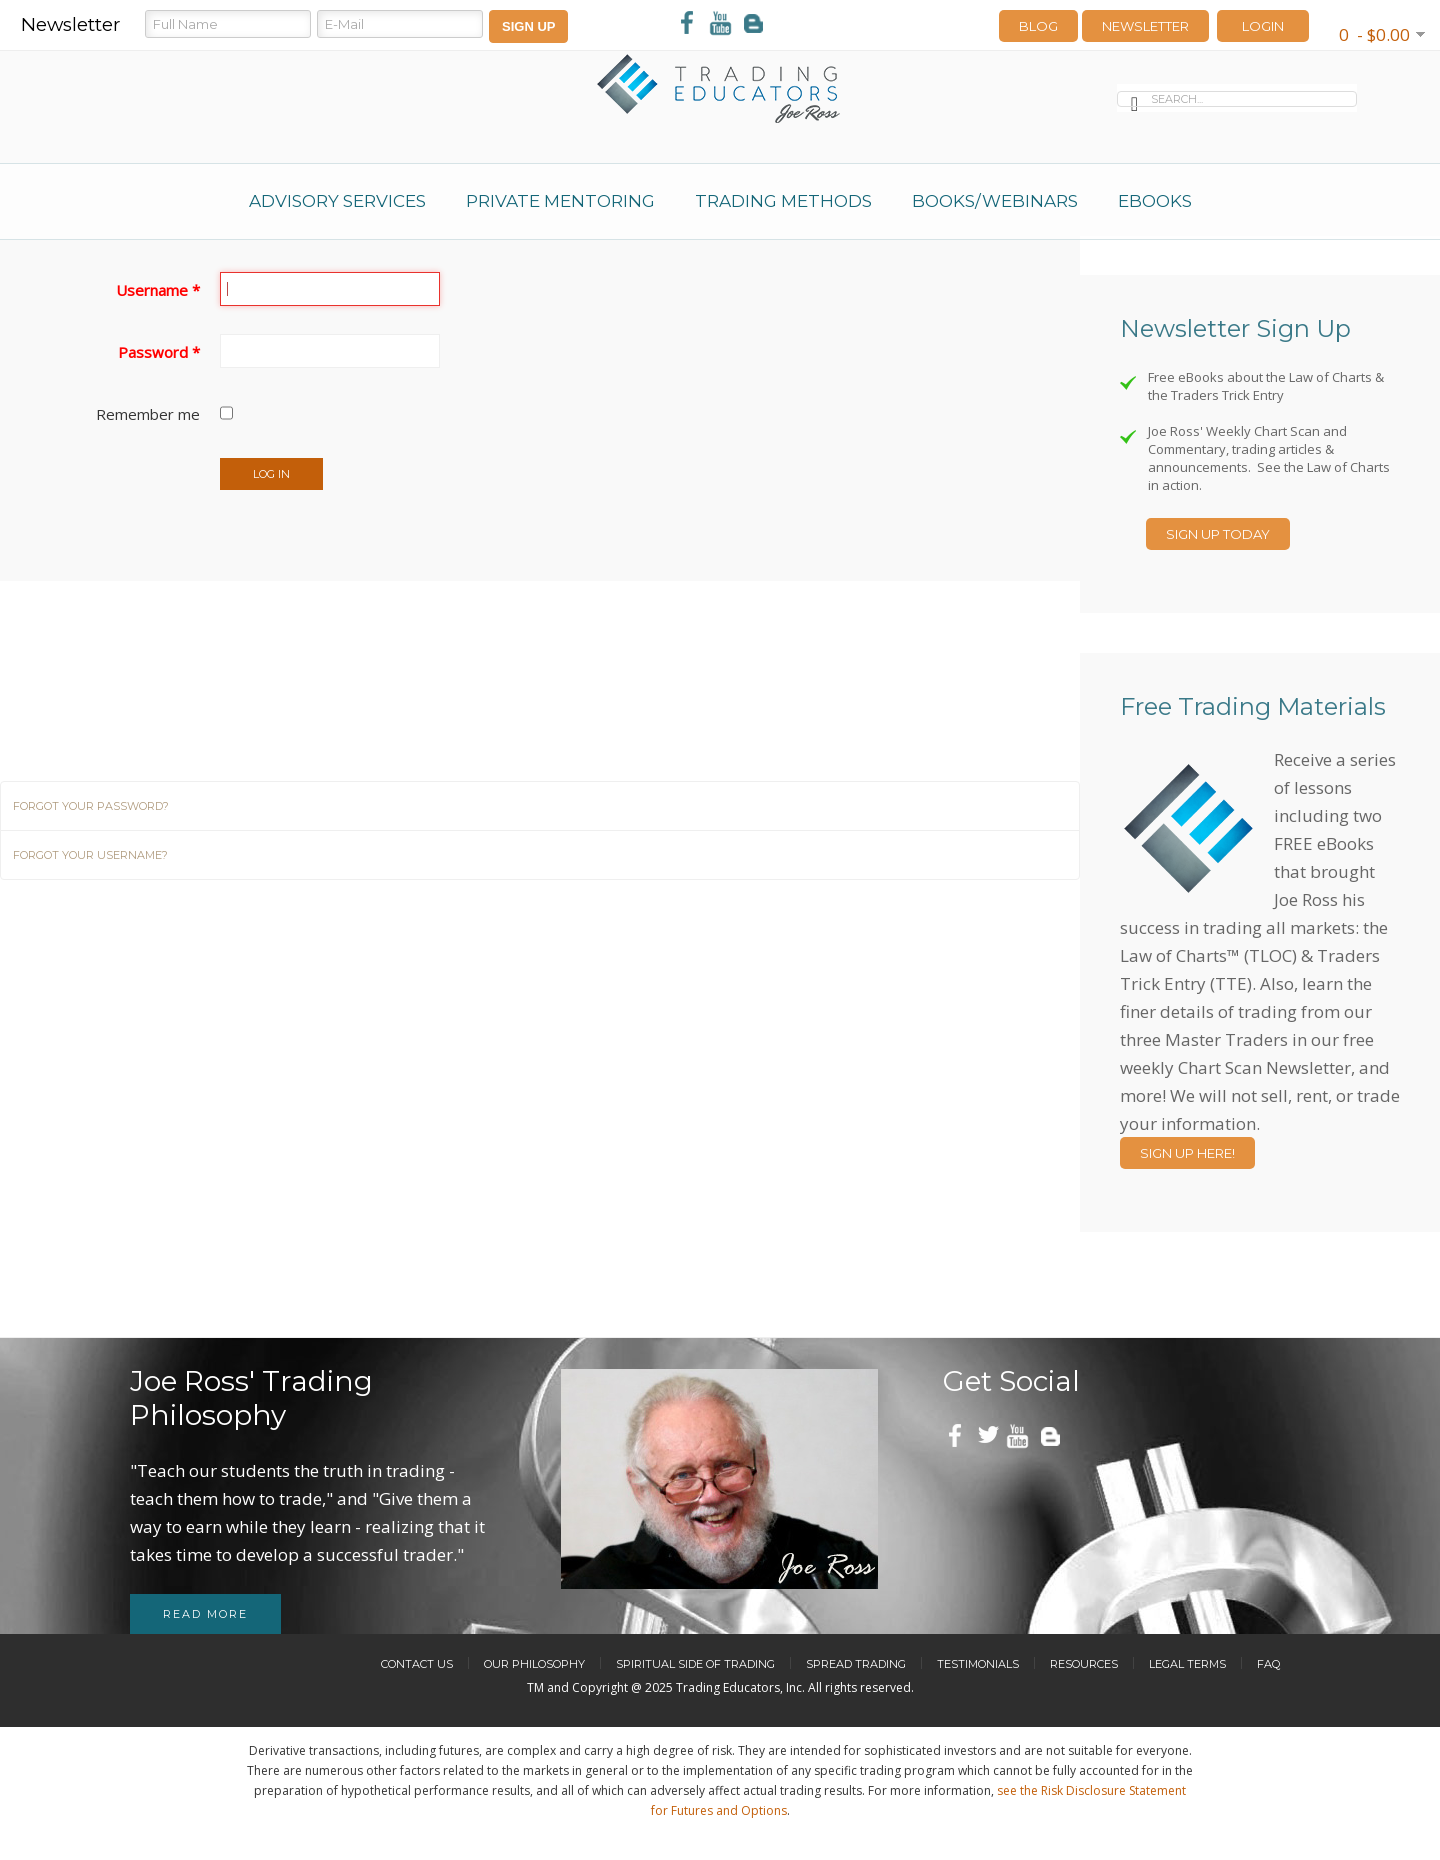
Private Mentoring (560, 201)
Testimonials (978, 1664)
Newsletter (1145, 26)
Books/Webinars (995, 201)
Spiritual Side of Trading (695, 1664)
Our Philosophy (534, 1664)
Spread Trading (856, 1664)
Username (158, 290)
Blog (1038, 26)
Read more (205, 1614)
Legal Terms (1187, 1664)
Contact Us (417, 1664)
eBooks (1155, 201)
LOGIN (1263, 26)
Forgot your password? (91, 806)
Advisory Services (337, 201)
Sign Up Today (1218, 534)
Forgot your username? (90, 855)
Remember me (148, 414)
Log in (271, 474)
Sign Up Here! (1187, 1153)
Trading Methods (783, 201)
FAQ (1268, 1664)
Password (159, 352)
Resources (1084, 1664)
